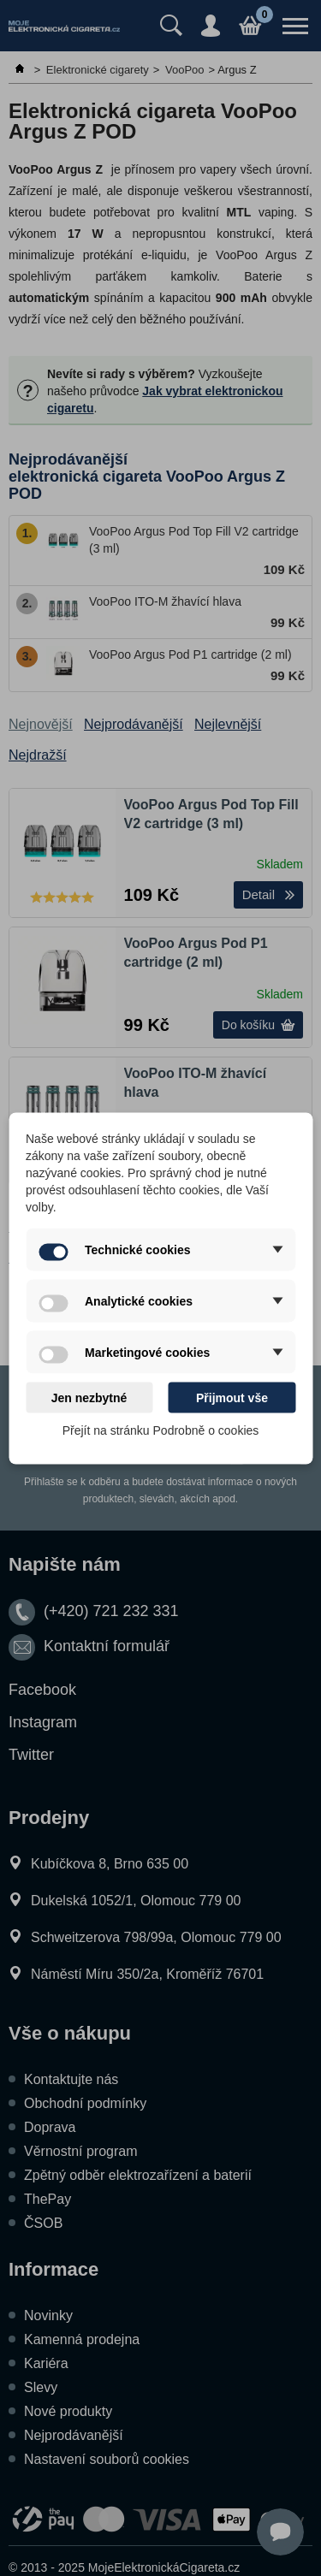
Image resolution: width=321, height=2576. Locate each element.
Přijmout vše (232, 1397)
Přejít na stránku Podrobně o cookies (160, 1429)
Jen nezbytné (89, 1397)
